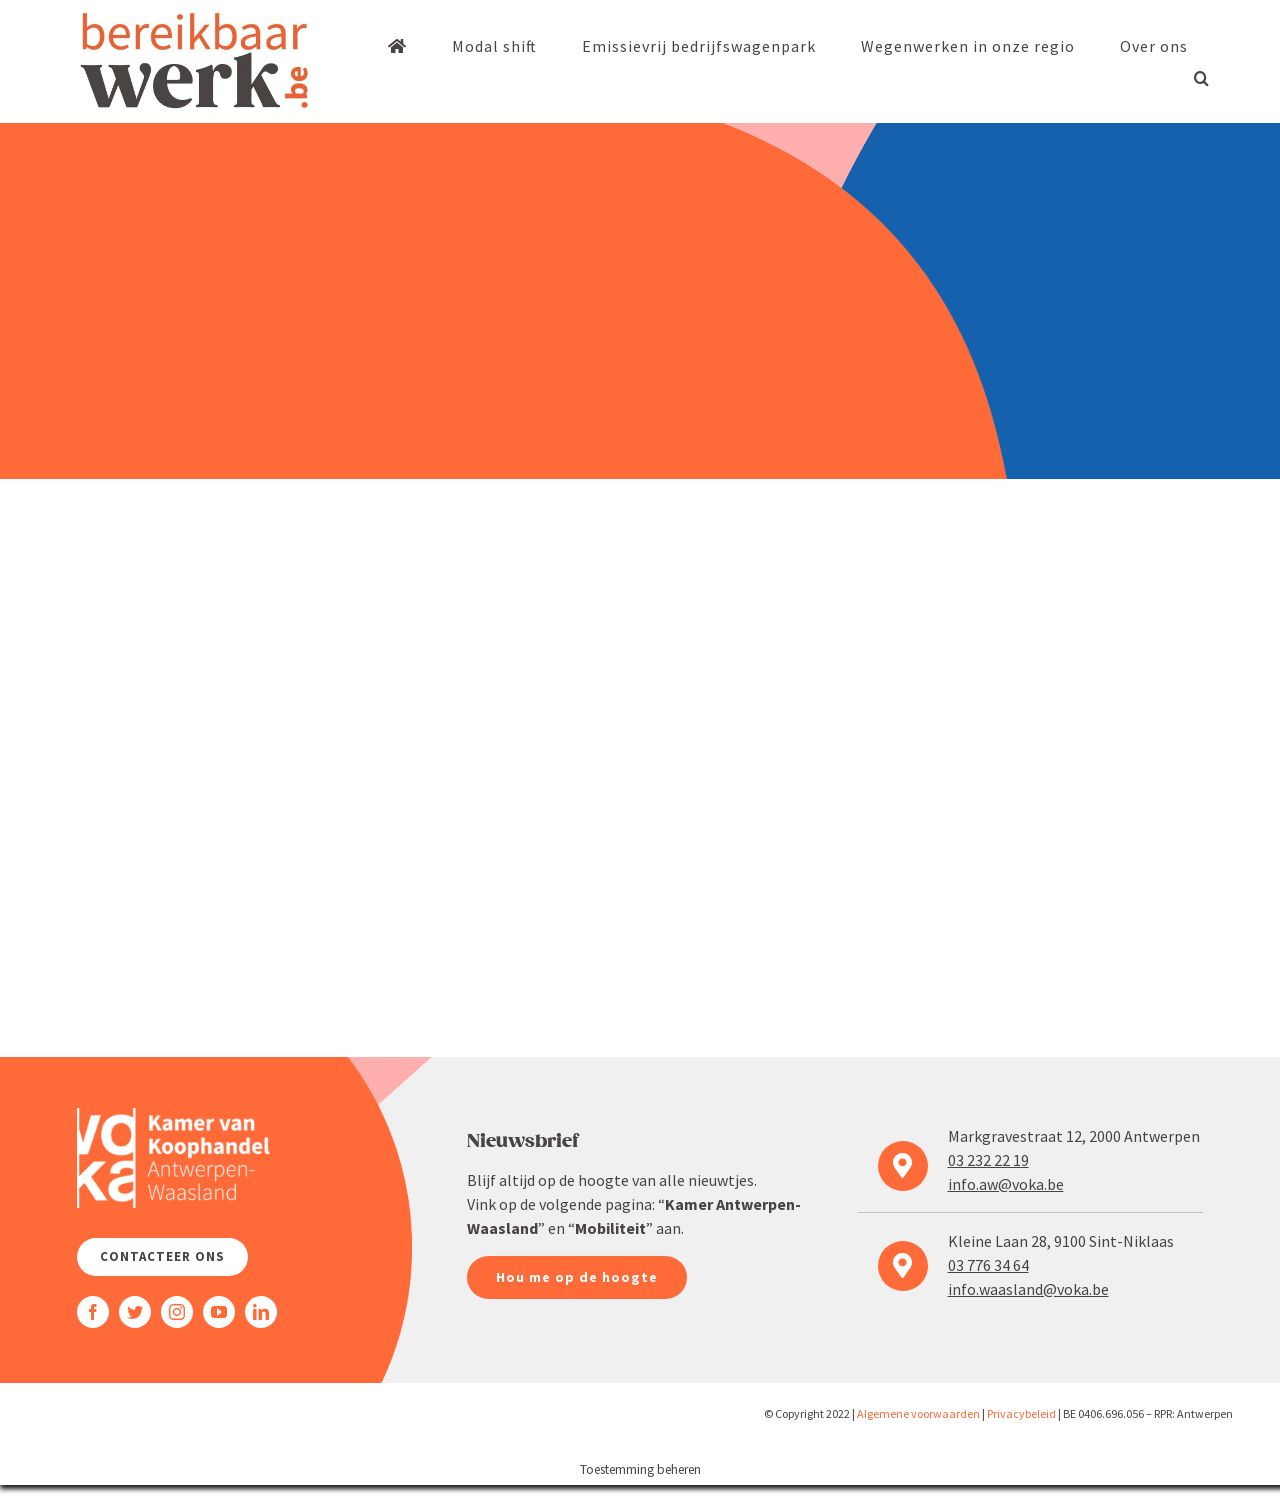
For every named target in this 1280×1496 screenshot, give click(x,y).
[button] (1202, 78)
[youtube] (219, 1312)
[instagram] (177, 1312)
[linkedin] (261, 1312)
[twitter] (135, 1312)
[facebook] (93, 1312)
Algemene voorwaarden (918, 1413)
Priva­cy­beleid (1021, 1413)
